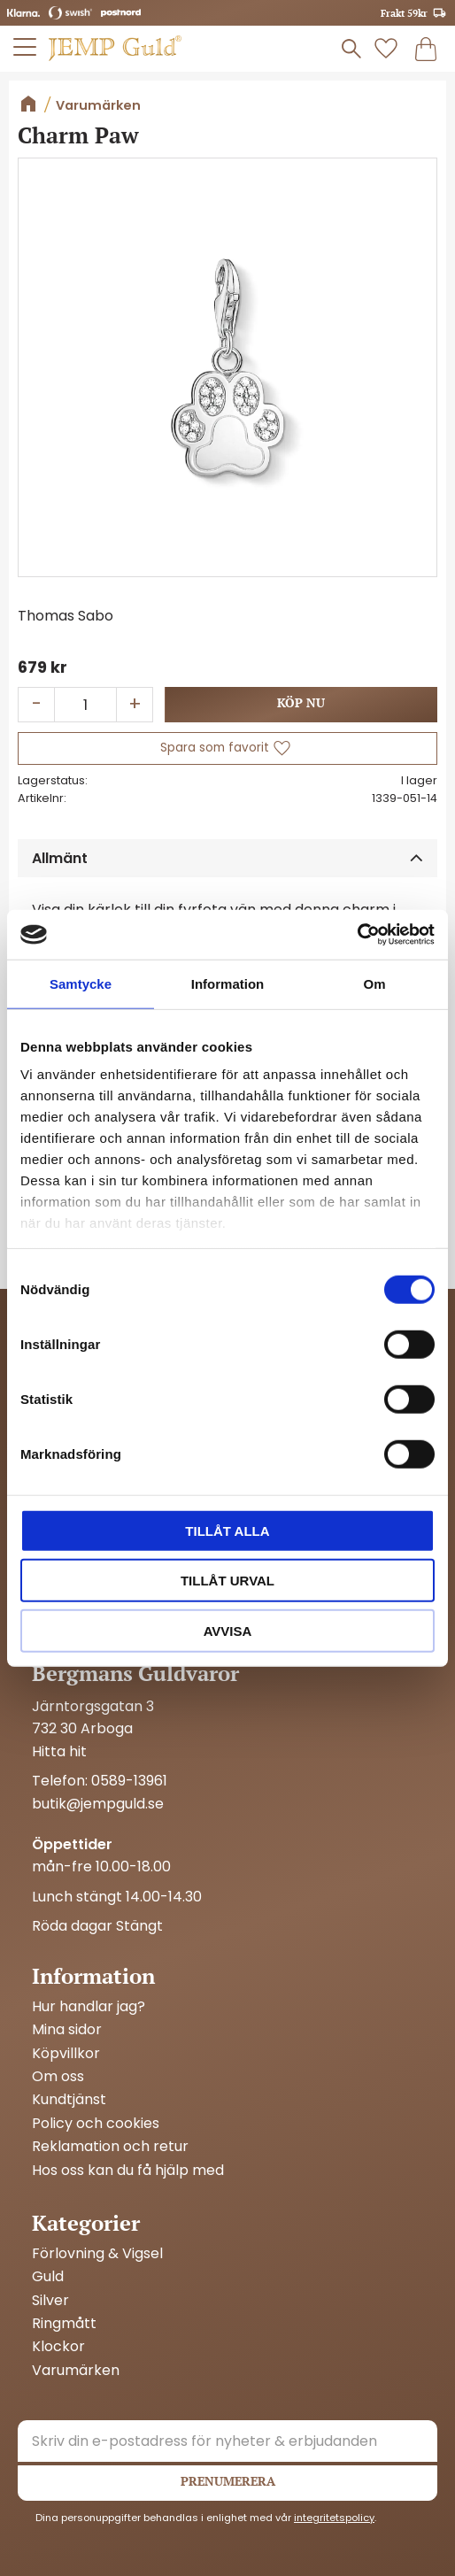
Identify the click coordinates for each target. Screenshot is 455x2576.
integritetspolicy (334, 2517)
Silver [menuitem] (50, 2301)
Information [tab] (228, 983)
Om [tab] (374, 983)
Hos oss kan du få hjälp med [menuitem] (128, 2171)
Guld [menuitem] (48, 2277)
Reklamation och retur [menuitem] (110, 2147)
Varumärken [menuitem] (76, 2371)
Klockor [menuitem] (58, 2347)
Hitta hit (59, 1751)
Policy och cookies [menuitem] (95, 2124)
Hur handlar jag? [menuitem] (88, 2007)
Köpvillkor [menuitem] (66, 2054)
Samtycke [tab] (81, 983)
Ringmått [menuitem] (64, 2324)
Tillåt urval (227, 1580)
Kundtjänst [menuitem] (69, 2100)
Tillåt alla (227, 1530)
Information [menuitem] (93, 1975)
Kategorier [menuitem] (86, 2222)
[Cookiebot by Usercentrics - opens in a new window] (357, 934)
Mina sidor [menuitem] (67, 2030)
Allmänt (60, 858)
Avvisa (228, 1630)
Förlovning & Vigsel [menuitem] (97, 2254)
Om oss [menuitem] (58, 2077)
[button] (25, 47)
